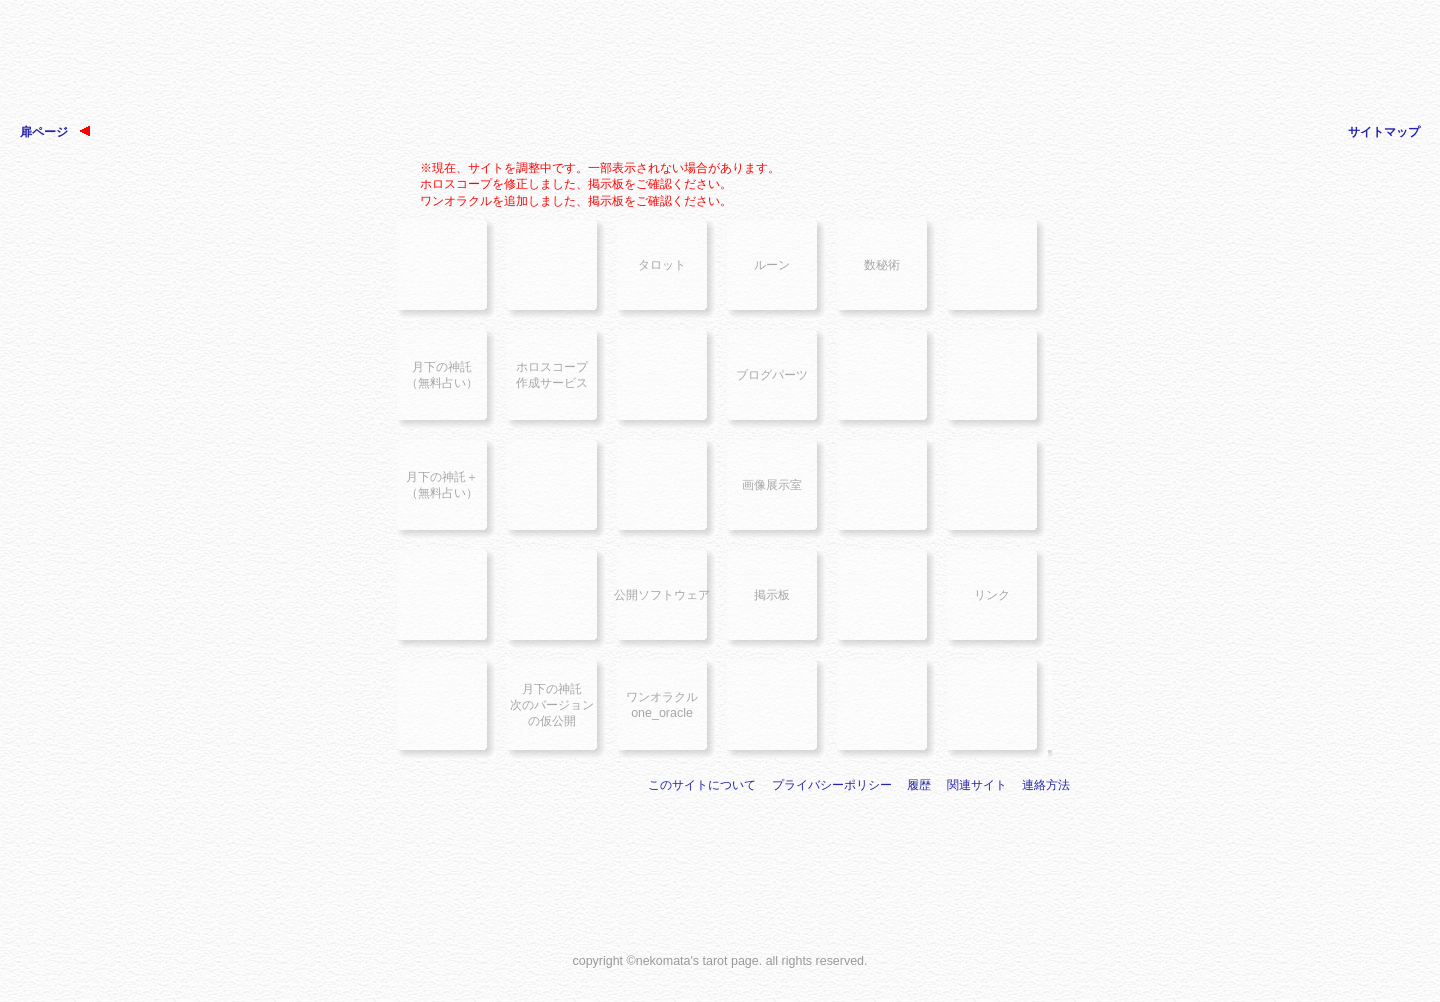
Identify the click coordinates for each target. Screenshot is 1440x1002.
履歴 (919, 785)
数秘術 (882, 265)
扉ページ (55, 132)
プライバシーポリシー (832, 785)
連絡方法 (1046, 785)
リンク (992, 595)
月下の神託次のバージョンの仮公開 (552, 705)
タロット (662, 265)
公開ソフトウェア (662, 595)
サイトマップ (1384, 132)
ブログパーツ (772, 375)
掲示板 (772, 595)
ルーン (772, 265)
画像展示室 (772, 485)
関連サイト (977, 785)
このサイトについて (702, 785)
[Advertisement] (720, 69)
